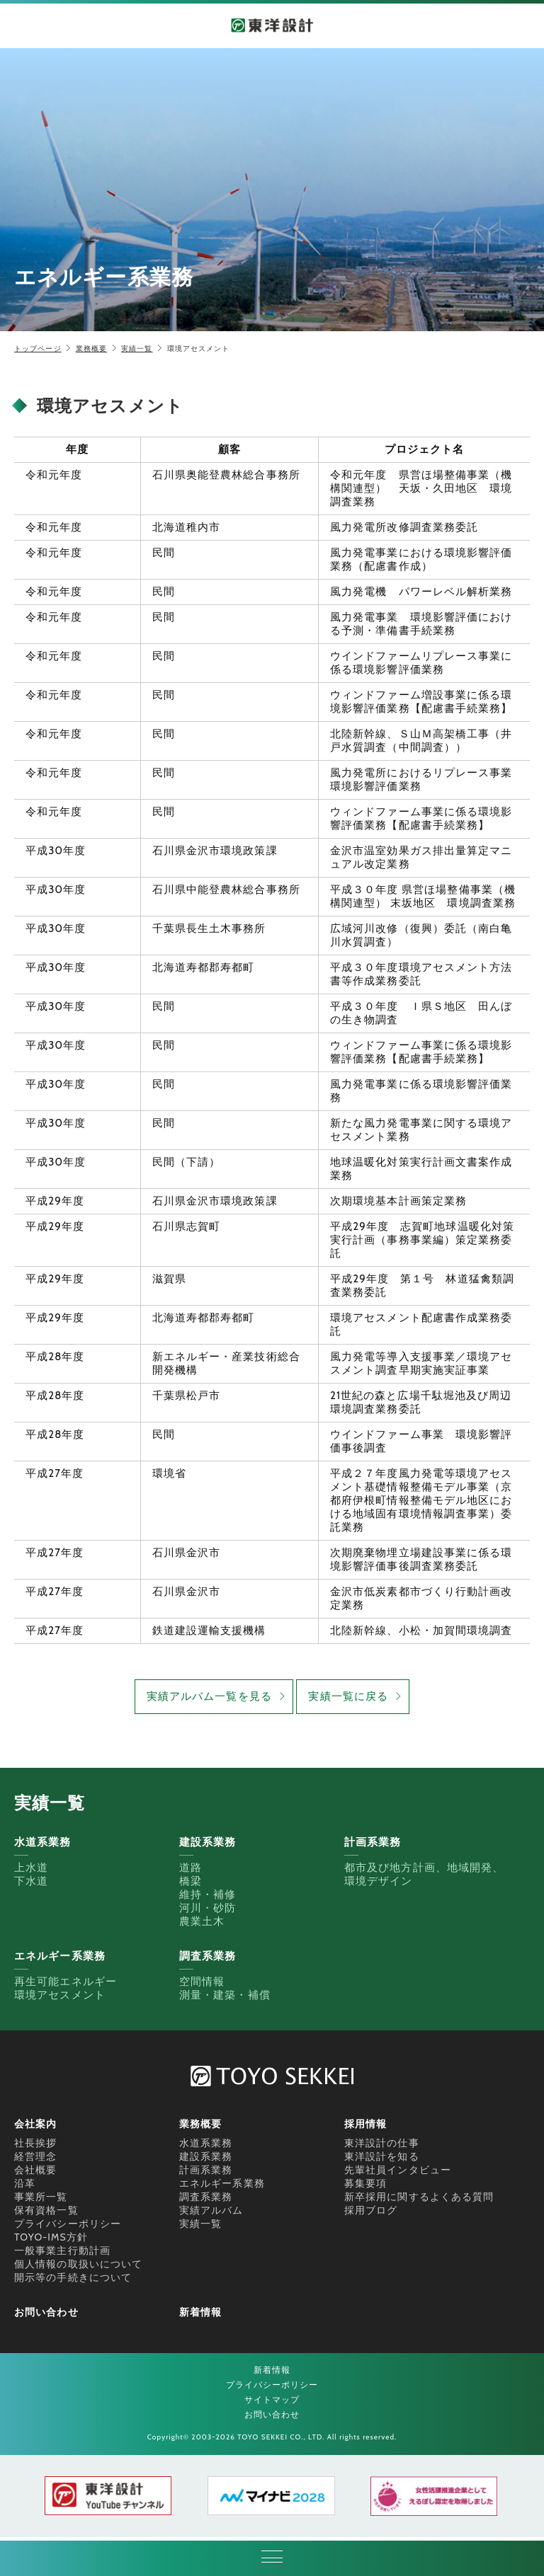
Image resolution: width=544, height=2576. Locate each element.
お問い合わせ (46, 2312)
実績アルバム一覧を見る (209, 1696)
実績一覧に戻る (348, 1696)
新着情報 (200, 2312)
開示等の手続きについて (73, 2277)
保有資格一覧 (46, 2210)
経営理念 (35, 2156)
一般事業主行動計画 (62, 2250)
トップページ (38, 348)
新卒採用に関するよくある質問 (419, 2196)
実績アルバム (211, 2210)
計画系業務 (206, 2169)
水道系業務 (206, 2143)
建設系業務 (206, 2156)
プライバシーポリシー (67, 2223)
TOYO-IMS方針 (51, 2237)
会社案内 (35, 2123)
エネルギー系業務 (222, 2183)
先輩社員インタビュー (397, 2169)
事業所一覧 (41, 2196)
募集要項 (365, 2183)
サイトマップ (272, 2399)
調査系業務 (206, 2196)
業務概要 (91, 348)
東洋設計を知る (381, 2156)
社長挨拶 (35, 2143)
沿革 (24, 2183)
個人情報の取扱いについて (78, 2264)
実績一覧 (136, 348)
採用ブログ (371, 2210)
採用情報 (365, 2123)
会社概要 (35, 2169)
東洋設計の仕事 (381, 2143)
